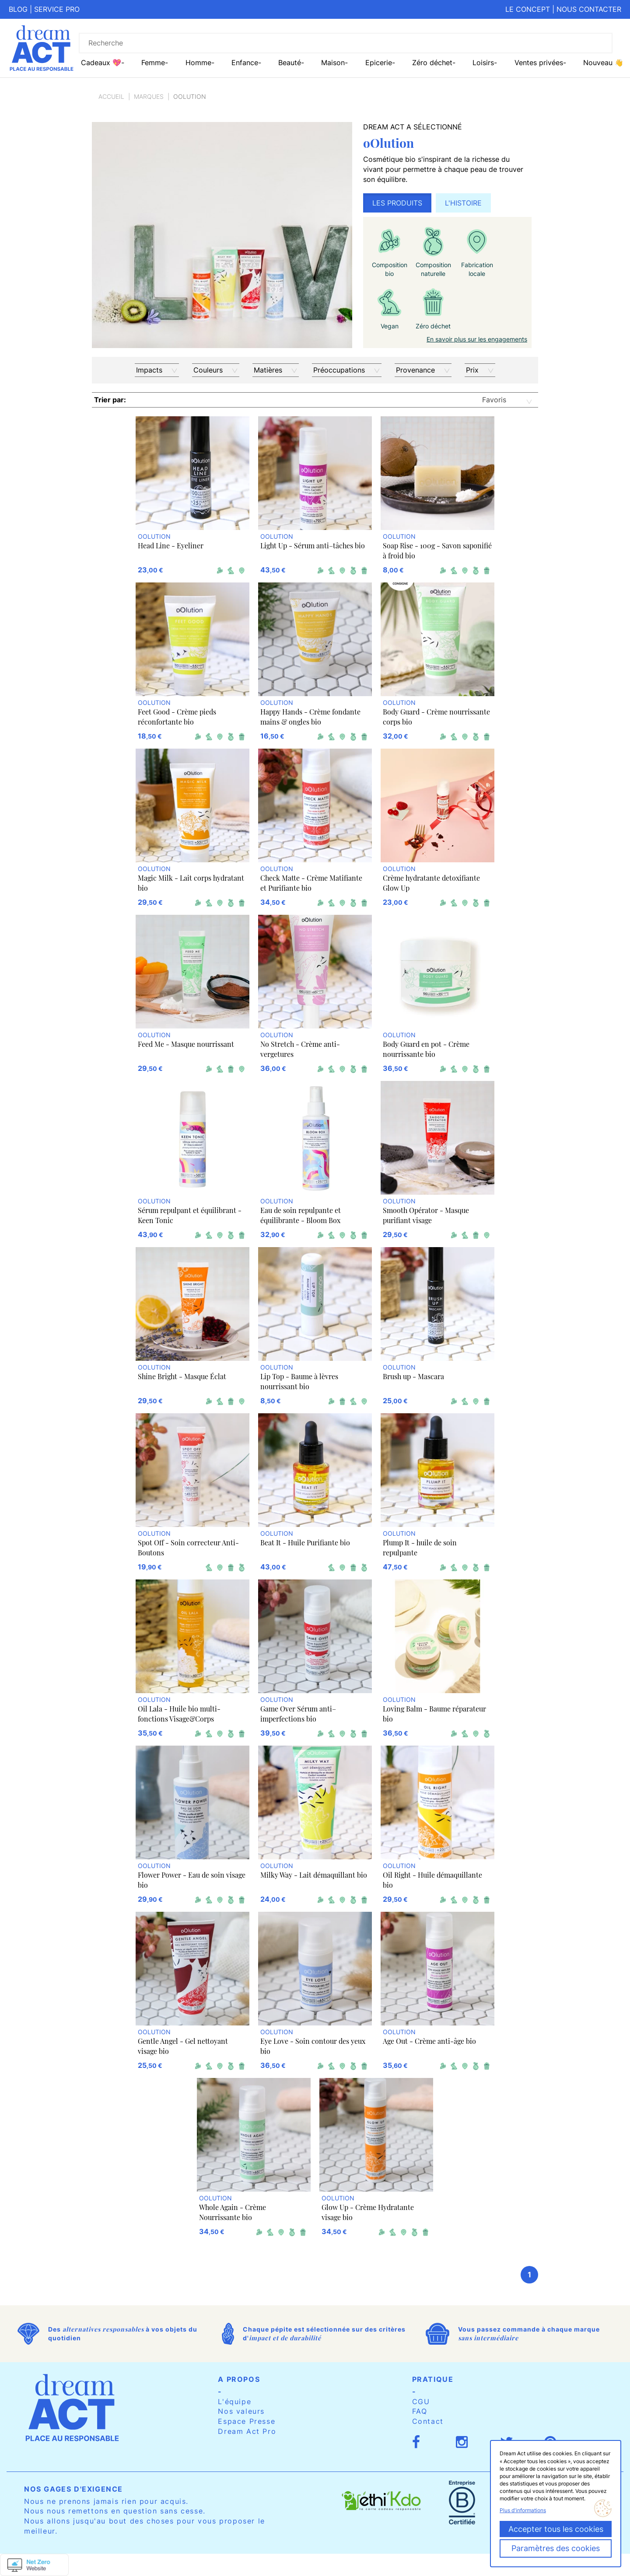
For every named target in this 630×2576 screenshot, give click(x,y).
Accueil (111, 96)
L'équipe (234, 2401)
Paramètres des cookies (555, 2548)
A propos (239, 2379)
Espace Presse (246, 2421)
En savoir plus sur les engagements (477, 339)
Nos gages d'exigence (73, 2489)
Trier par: (110, 399)
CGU (421, 2401)
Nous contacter (588, 9)
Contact (428, 2421)
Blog (18, 9)
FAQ (419, 2411)
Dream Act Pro (247, 2431)
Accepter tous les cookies (555, 2529)
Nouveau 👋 (603, 62)
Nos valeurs (241, 2411)
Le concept (527, 9)
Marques (149, 96)
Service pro (57, 9)
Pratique (433, 2379)
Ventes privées (538, 62)
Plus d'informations (523, 2510)
